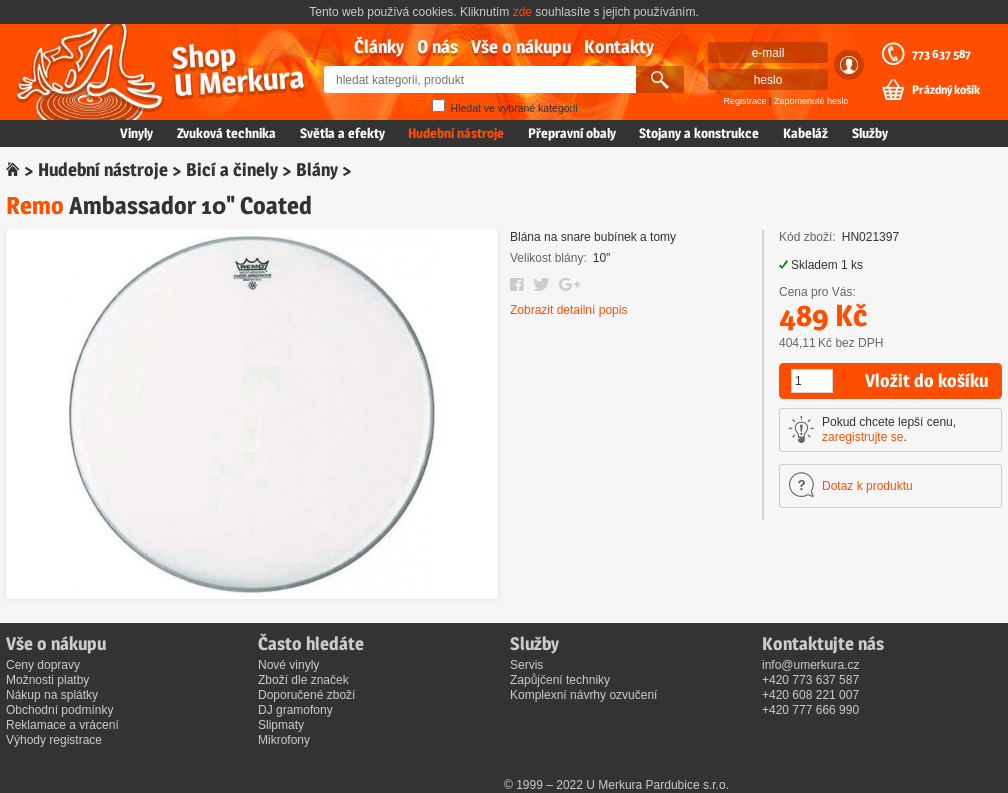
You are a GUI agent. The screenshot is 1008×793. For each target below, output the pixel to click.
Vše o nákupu (521, 46)
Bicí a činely (232, 169)
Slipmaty (281, 725)
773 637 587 (941, 54)
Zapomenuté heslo (811, 101)
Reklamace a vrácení (62, 725)
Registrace (745, 101)
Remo (35, 205)
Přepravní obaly (572, 133)
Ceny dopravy (43, 665)
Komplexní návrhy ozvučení (583, 695)
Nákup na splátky (52, 695)
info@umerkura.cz (811, 665)
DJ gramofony (295, 710)
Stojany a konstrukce (699, 133)
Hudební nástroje (456, 133)
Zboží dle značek (303, 680)
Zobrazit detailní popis (568, 310)
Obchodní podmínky (59, 710)
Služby (870, 133)
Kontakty (619, 46)
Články (379, 46)
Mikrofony (284, 740)
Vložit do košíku (926, 380)
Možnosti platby (47, 680)
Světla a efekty (342, 133)
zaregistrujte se (862, 437)
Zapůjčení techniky (560, 680)
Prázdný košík (946, 90)
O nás (437, 46)
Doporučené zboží (306, 695)
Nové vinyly (288, 665)
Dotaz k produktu (867, 486)
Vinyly (136, 133)
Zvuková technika (226, 133)
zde (522, 12)
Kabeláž (805, 133)
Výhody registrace (54, 740)
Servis (526, 665)
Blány (317, 169)
